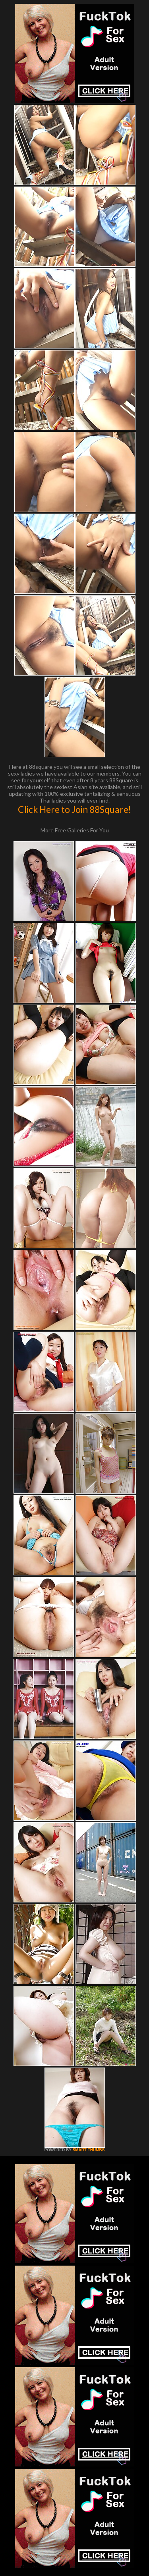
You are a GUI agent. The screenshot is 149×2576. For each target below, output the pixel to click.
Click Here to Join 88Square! (74, 809)
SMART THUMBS (88, 2150)
